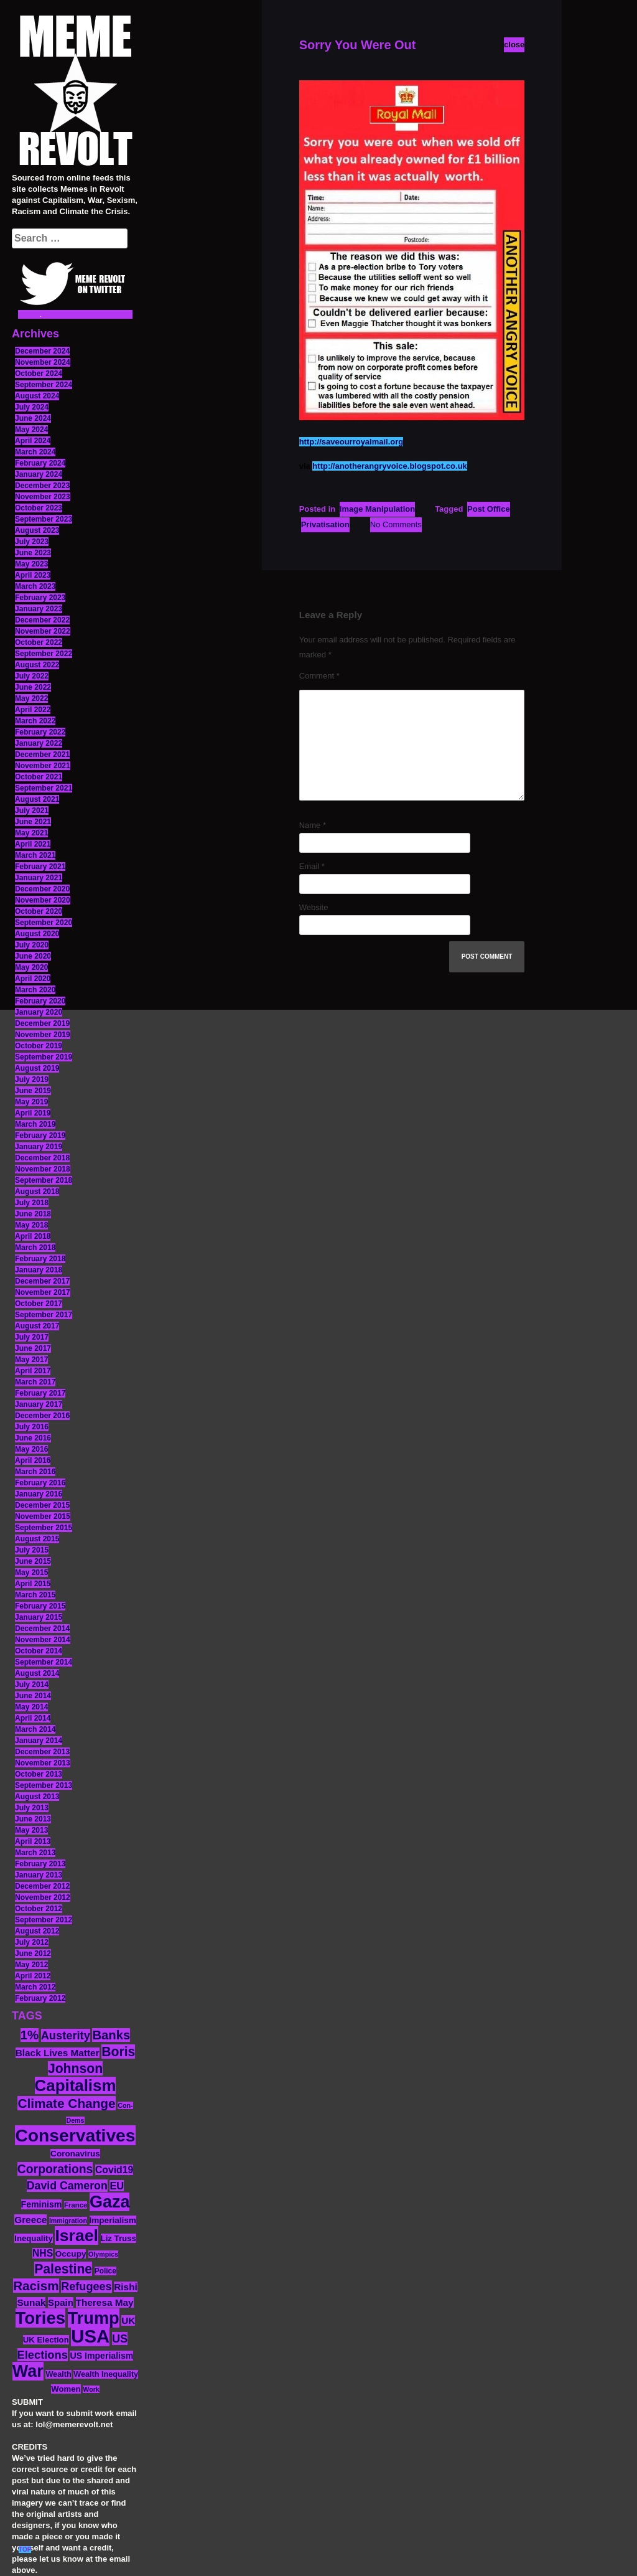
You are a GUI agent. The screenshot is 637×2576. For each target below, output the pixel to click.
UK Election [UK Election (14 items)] (46, 2339)
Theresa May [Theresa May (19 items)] (105, 2302)
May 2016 (31, 1449)
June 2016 (33, 1438)
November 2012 (42, 1897)
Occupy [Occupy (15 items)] (70, 2254)
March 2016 (35, 1471)
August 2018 (37, 1191)
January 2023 (38, 608)
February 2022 (40, 732)
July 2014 (32, 1684)
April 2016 (32, 1460)
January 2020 (38, 1012)
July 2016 (32, 1426)
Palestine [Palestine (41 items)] (63, 2269)
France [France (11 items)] (75, 2205)
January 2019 (38, 1146)
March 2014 (35, 1729)
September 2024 (43, 384)
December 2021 (42, 754)
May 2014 (31, 1707)
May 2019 (31, 1102)
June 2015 (33, 1561)
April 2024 (32, 440)
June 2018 (33, 1214)
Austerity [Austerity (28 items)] (65, 2035)
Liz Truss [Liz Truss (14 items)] (118, 2238)
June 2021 (33, 821)
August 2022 (37, 664)
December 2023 (42, 485)
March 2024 (35, 452)
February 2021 (40, 866)
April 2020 (32, 978)
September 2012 (43, 1920)
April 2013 (32, 1841)
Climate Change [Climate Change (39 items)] (66, 2103)
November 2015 (42, 1516)
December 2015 (42, 1505)
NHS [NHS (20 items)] (42, 2253)
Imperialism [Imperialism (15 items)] (113, 2220)
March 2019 (35, 1124)
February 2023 (40, 597)
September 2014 (43, 1662)
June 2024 (33, 418)
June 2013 (33, 1819)
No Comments (396, 524)
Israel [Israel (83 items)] (76, 2235)
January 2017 (38, 1404)
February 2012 (40, 1998)
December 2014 (42, 1628)
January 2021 (38, 877)
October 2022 (38, 642)
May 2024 (31, 429)
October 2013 (38, 1774)
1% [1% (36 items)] (30, 2035)
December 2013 (42, 1751)
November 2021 (42, 765)
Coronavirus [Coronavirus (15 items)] (75, 2153)
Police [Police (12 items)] (105, 2271)
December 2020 (42, 889)
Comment (319, 675)
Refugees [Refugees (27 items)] (86, 2286)
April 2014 (32, 1718)
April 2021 (32, 844)
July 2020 (32, 945)
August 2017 (37, 1326)
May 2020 (31, 967)
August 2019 (37, 1068)
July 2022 (32, 676)
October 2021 (38, 777)
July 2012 (32, 1942)
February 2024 (40, 463)
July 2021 (32, 810)
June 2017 (33, 1348)
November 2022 (42, 631)
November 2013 (42, 1763)
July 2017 (32, 1337)
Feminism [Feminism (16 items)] (41, 2204)
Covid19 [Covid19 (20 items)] (114, 2170)
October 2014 (38, 1651)
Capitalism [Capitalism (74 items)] (75, 2085)
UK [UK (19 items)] (128, 2320)
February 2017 (40, 1393)
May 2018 (31, 1225)
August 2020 (37, 933)
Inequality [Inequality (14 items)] (33, 2238)
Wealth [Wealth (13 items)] (58, 2374)
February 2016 (40, 1482)
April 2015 (32, 1583)
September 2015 (43, 1527)
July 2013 (32, 1807)
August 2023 (37, 530)
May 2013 (31, 1830)
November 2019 (42, 1034)
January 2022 (38, 743)
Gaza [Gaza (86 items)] (109, 2202)
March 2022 (35, 721)
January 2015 (38, 1617)
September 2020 (43, 922)
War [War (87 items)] (28, 2371)
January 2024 (38, 474)
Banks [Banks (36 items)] (111, 2035)
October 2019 (38, 1045)
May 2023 (31, 564)
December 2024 (42, 351)
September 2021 (43, 788)
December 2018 (42, 1158)
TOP (25, 2549)
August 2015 (37, 1539)
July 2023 (32, 541)
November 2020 (42, 900)
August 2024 (37, 396)
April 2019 (32, 1113)
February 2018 (40, 1258)
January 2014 (38, 1740)
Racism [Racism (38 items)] (35, 2285)
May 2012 (31, 1964)
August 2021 (37, 799)
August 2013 (37, 1796)
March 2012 (35, 1987)
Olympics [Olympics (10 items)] (103, 2254)
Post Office (488, 509)
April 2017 (32, 1370)
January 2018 (38, 1270)
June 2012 (33, 1953)
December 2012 (42, 1886)
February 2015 (40, 1606)
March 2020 (35, 989)
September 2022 (43, 653)
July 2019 (32, 1079)
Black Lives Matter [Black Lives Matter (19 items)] (58, 2052)
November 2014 (42, 1639)
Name (312, 825)
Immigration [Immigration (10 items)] (68, 2220)
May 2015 (31, 1572)
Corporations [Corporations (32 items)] (55, 2169)
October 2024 (38, 373)
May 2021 (31, 833)
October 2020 (38, 911)
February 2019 (40, 1135)
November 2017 (42, 1292)
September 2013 (43, 1785)
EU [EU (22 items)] (116, 2185)
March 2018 (35, 1247)
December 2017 (42, 1281)
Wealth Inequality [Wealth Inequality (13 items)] (105, 2374)
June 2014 (33, 1695)
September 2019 (43, 1057)
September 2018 (43, 1180)
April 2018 (32, 1236)
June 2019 (33, 1090)
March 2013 (35, 1852)
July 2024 (32, 407)
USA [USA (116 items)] (90, 2336)
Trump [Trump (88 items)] (93, 2318)
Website (313, 907)
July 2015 (32, 1550)
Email (312, 866)
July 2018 (32, 1202)
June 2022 (33, 687)
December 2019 (42, 1023)
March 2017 (35, 1382)
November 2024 (42, 362)
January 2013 (38, 1875)
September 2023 (43, 519)
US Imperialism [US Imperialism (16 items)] (101, 2356)
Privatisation (325, 524)
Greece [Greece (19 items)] (30, 2219)
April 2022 (32, 709)
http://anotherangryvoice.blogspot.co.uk (389, 466)
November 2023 (42, 496)
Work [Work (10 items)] (91, 2389)
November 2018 (42, 1169)
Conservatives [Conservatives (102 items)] (75, 2135)
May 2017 (31, 1359)
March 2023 (35, 586)
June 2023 (33, 552)
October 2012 (38, 1908)
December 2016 (42, 1415)
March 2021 (35, 855)
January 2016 (38, 1494)
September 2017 (43, 1314)
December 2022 (42, 620)
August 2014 (37, 1673)
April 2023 (32, 575)
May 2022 (31, 698)
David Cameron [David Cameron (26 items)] (67, 2185)
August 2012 (37, 1931)
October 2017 (38, 1303)
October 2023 (38, 508)
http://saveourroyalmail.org (351, 441)
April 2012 (32, 1976)
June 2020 (33, 956)
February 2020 (40, 1001)
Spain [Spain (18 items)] (60, 2302)
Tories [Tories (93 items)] (41, 2318)
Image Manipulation (377, 509)
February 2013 (40, 1863)
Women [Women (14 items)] (65, 2389)
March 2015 (35, 1595)
